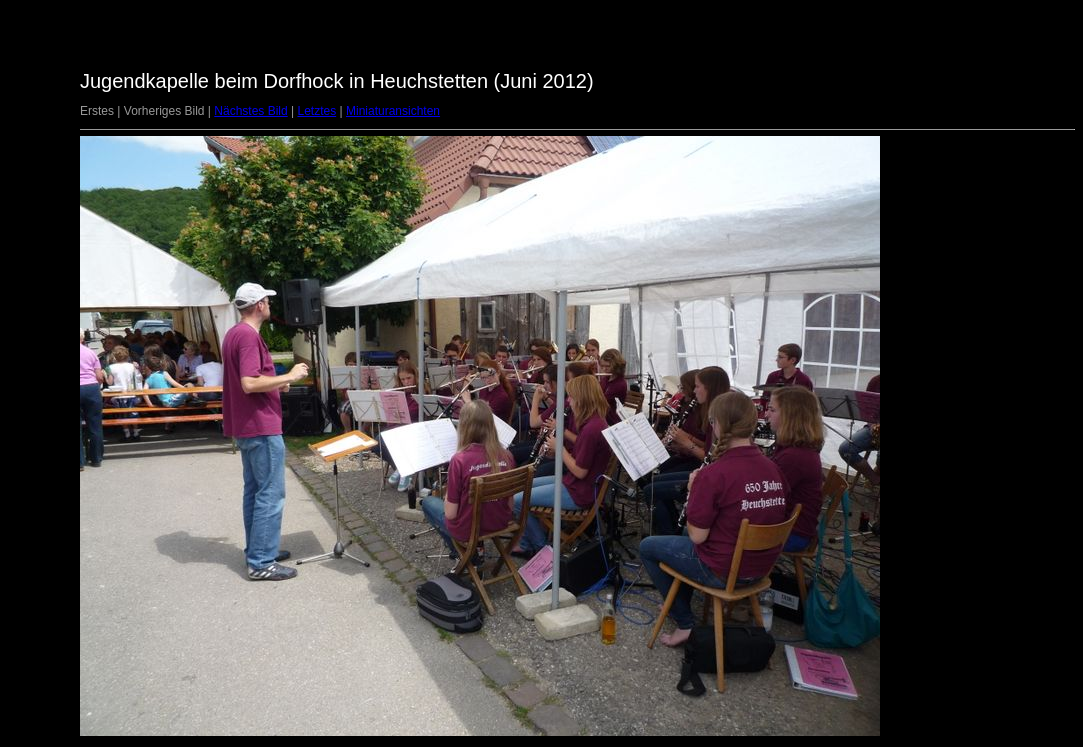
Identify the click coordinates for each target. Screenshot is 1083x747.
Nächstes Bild (250, 111)
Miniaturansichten (393, 111)
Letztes (316, 111)
